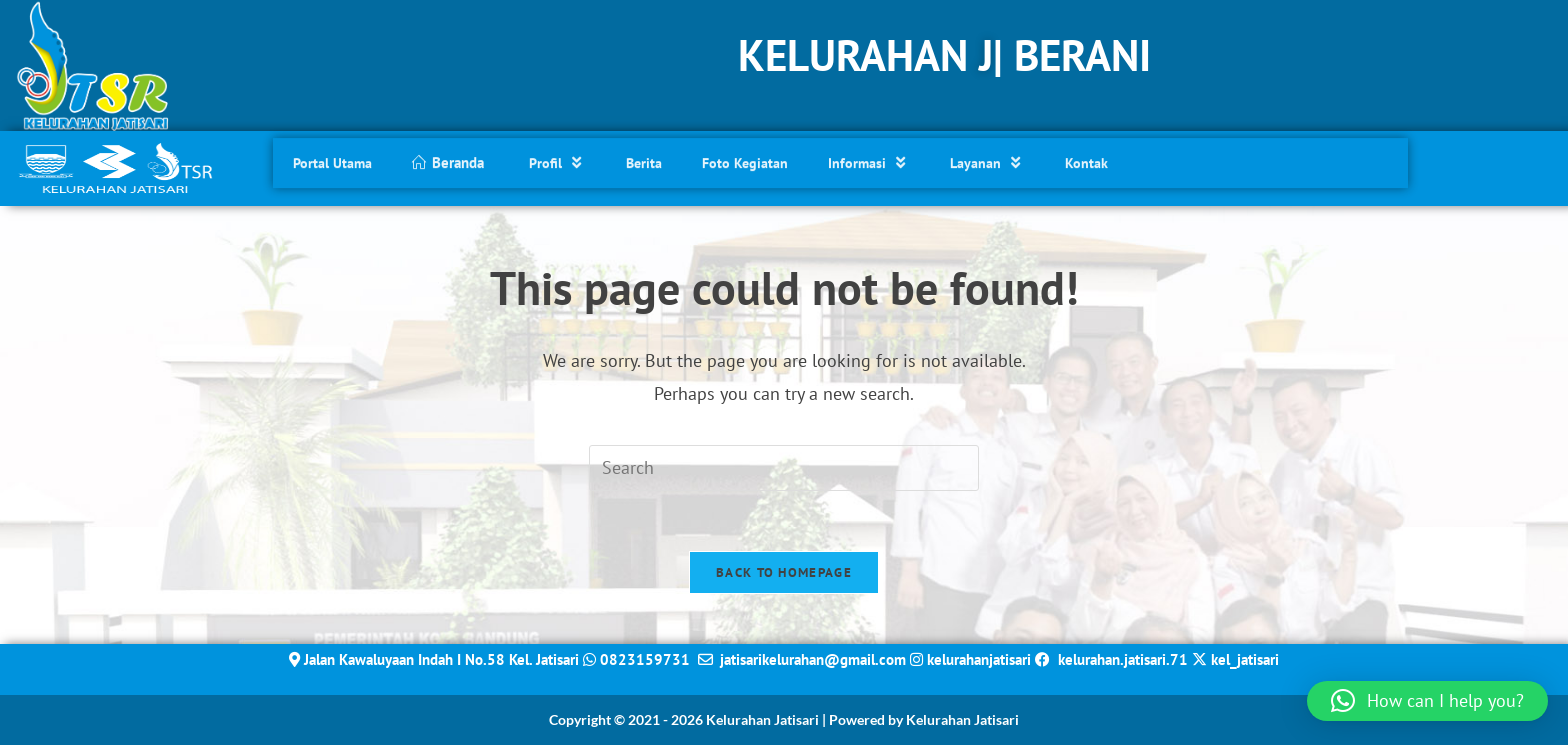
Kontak (1086, 159)
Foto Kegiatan (745, 159)
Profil (557, 158)
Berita (644, 159)
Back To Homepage (784, 572)
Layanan (987, 158)
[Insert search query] (784, 468)
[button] (1427, 701)
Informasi (869, 158)
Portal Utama (332, 159)
